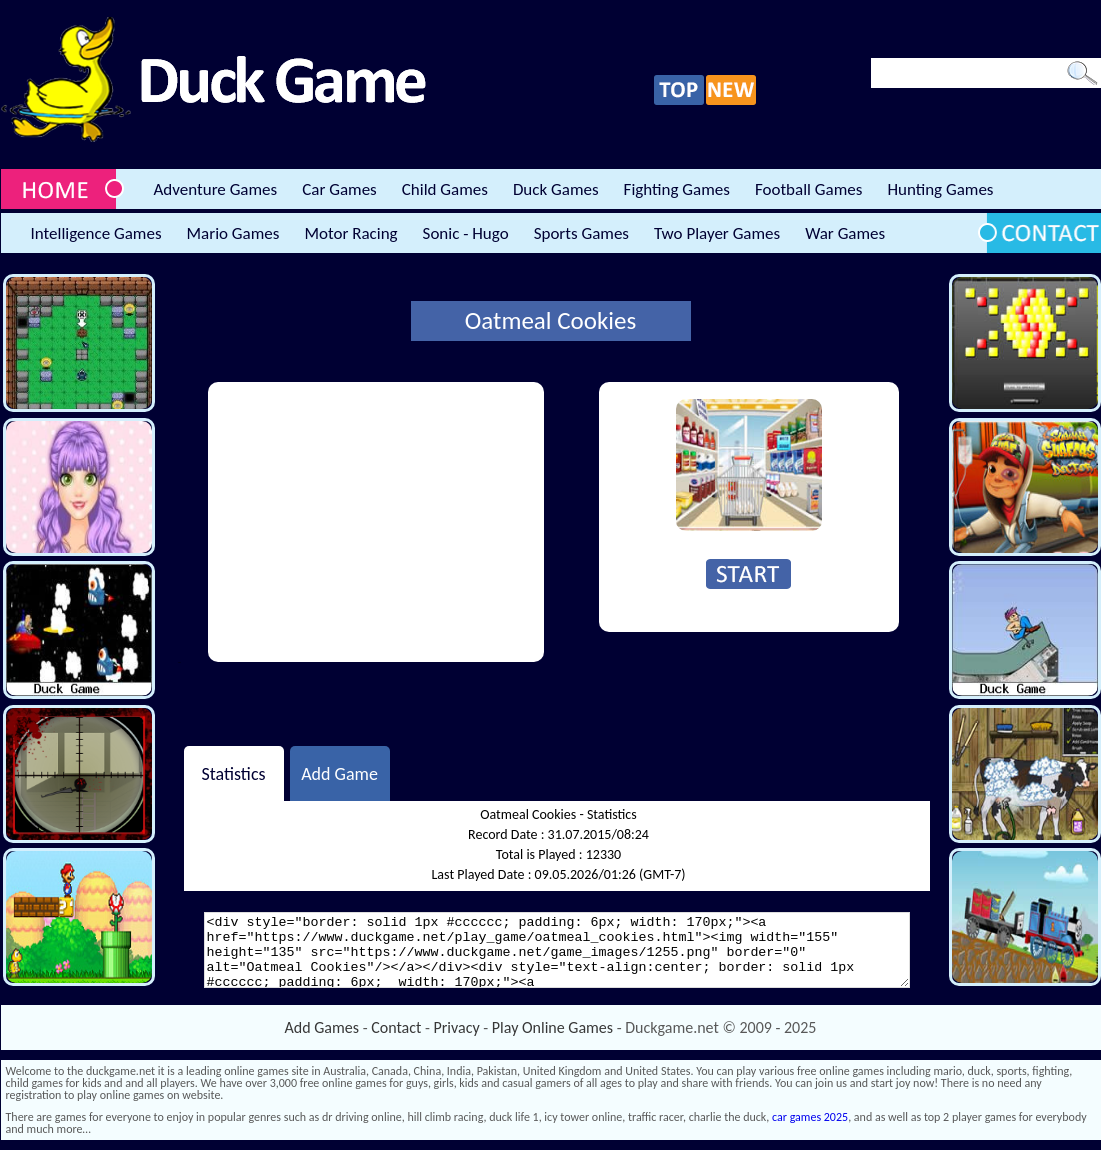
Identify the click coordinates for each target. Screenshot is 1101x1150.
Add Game (339, 773)
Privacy (457, 1027)
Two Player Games (717, 233)
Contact (396, 1027)
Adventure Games (216, 189)
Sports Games (581, 233)
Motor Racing (350, 233)
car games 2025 (810, 1117)
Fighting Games (677, 189)
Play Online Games (552, 1027)
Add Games (322, 1027)
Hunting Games (940, 189)
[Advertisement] (376, 522)
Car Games (339, 189)
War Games (845, 233)
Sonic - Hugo (466, 233)
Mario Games (233, 233)
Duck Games (556, 189)
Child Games (445, 189)
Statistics (233, 773)
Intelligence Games (96, 233)
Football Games (808, 189)
